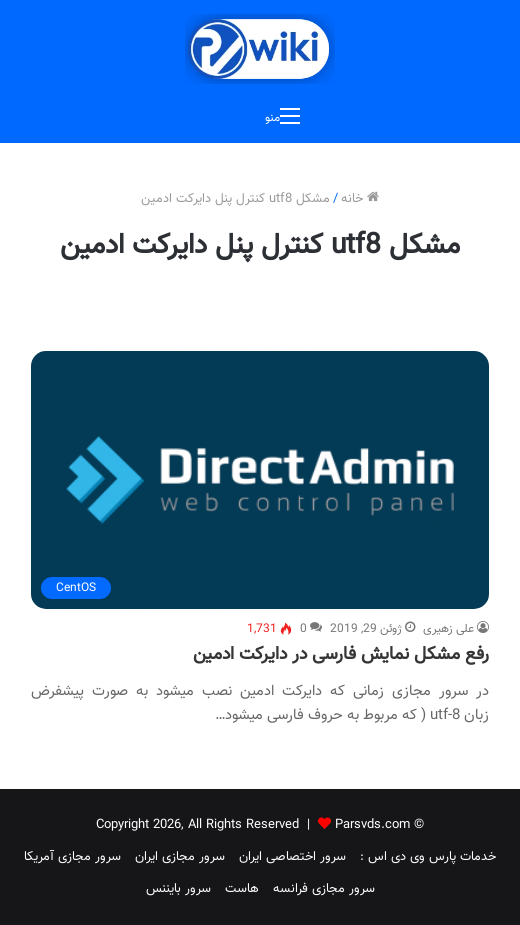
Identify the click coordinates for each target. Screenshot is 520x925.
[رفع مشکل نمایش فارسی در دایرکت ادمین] (260, 480)
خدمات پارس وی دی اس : (428, 857)
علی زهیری (448, 629)
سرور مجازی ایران (180, 857)
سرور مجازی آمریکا (72, 857)
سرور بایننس (178, 889)
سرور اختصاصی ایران (292, 857)
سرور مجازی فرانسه (324, 889)
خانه (360, 199)
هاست (242, 889)
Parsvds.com (372, 825)
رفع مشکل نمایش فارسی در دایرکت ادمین (341, 655)
